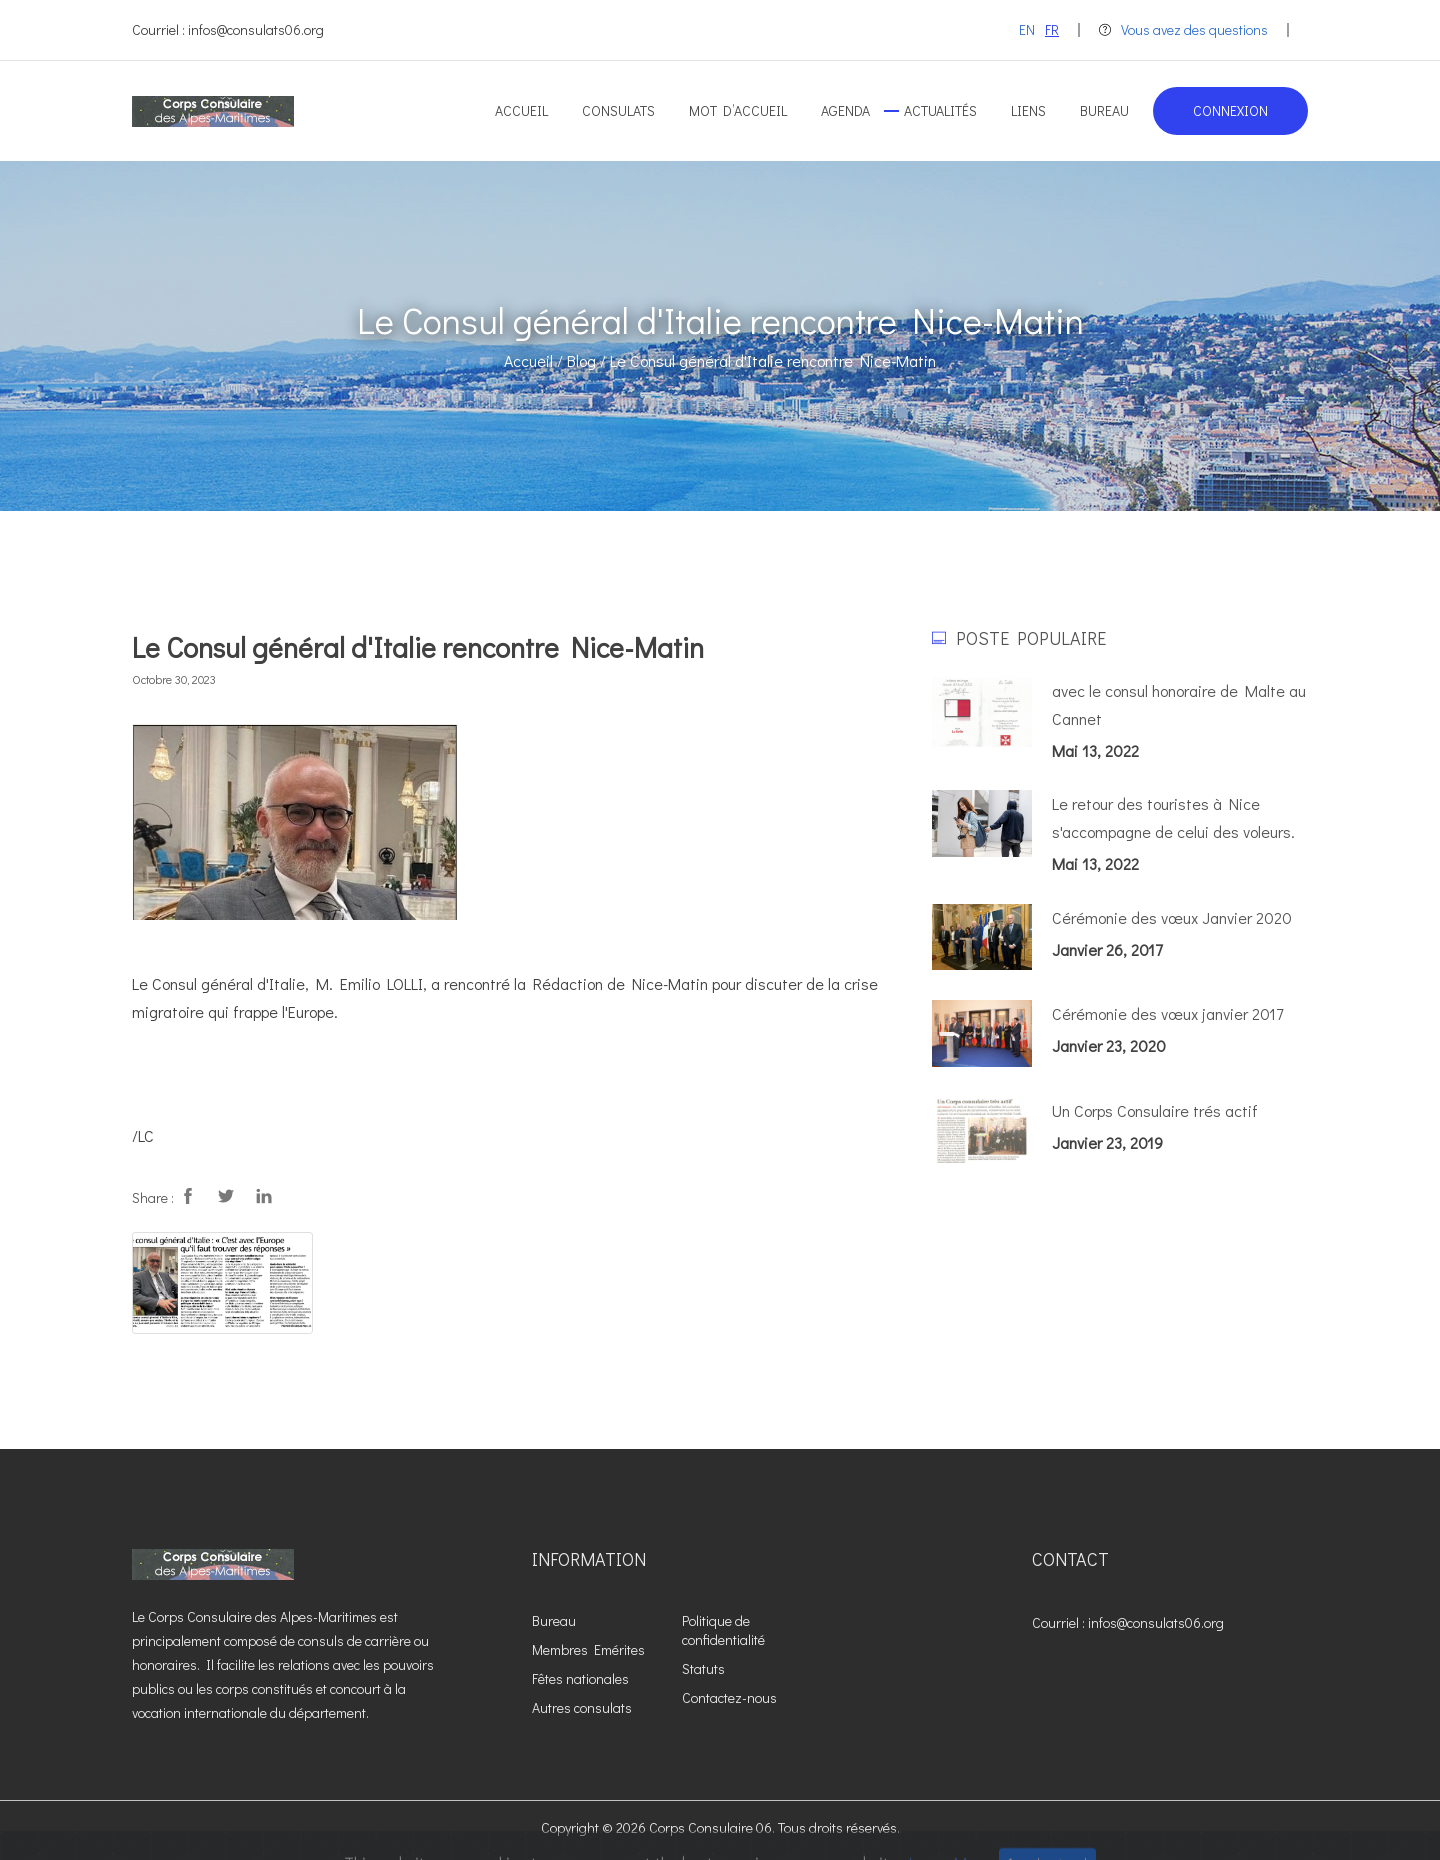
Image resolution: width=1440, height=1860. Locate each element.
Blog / (586, 360)
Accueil (521, 110)
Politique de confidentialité (723, 1630)
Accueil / (533, 360)
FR (1052, 29)
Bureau (1104, 110)
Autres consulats (582, 1707)
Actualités (940, 110)
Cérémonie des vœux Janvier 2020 (1172, 917)
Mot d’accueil (738, 110)
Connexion (1230, 110)
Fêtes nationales (580, 1678)
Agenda (845, 110)
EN (1027, 29)
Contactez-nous (729, 1697)
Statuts (703, 1668)
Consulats (618, 110)
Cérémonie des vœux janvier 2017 (1167, 1013)
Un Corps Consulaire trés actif (1155, 1110)
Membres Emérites (588, 1649)
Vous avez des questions (1183, 29)
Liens (1028, 110)
